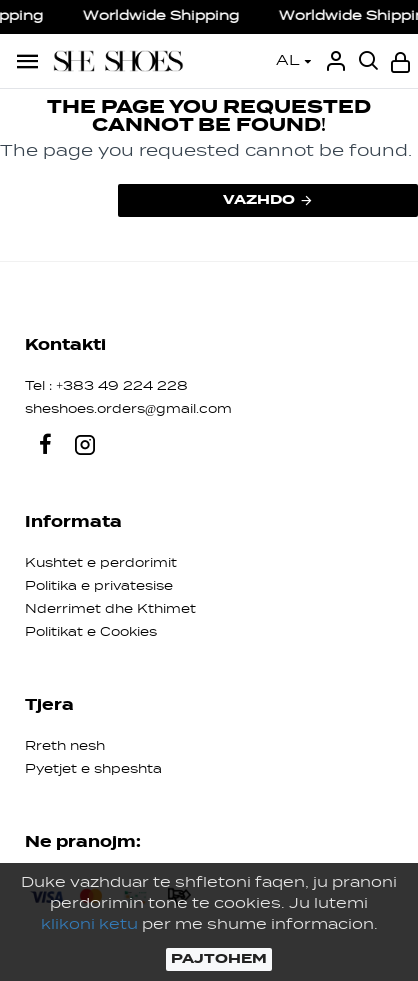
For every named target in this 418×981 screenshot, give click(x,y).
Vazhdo (259, 200)
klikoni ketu (89, 925)
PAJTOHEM (219, 959)
